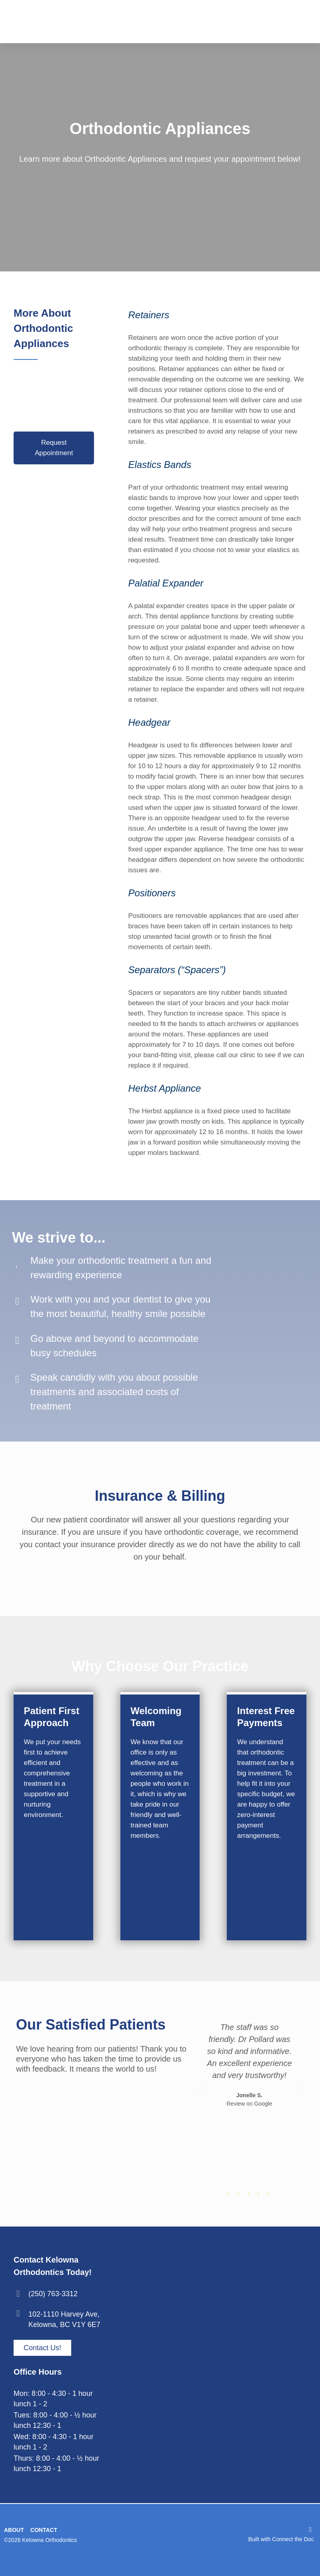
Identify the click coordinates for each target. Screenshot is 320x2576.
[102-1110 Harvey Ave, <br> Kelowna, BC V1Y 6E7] (18, 2313)
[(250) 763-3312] (18, 2293)
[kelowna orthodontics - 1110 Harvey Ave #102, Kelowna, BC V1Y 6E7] (224, 2367)
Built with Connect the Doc (281, 2539)
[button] (200, 2089)
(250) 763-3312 (53, 2294)
